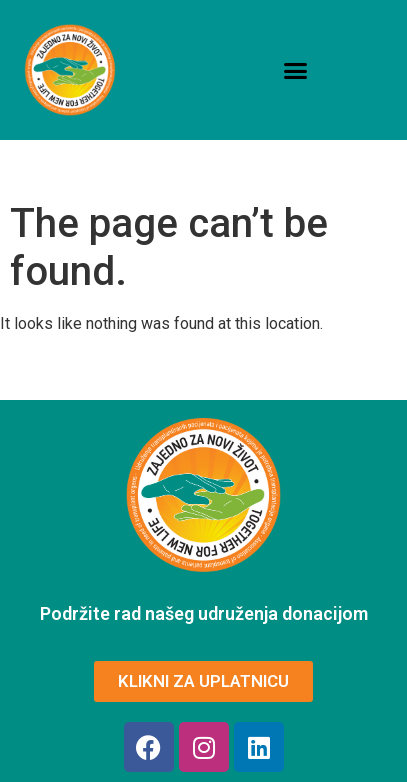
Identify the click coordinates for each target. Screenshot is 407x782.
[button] (296, 70)
